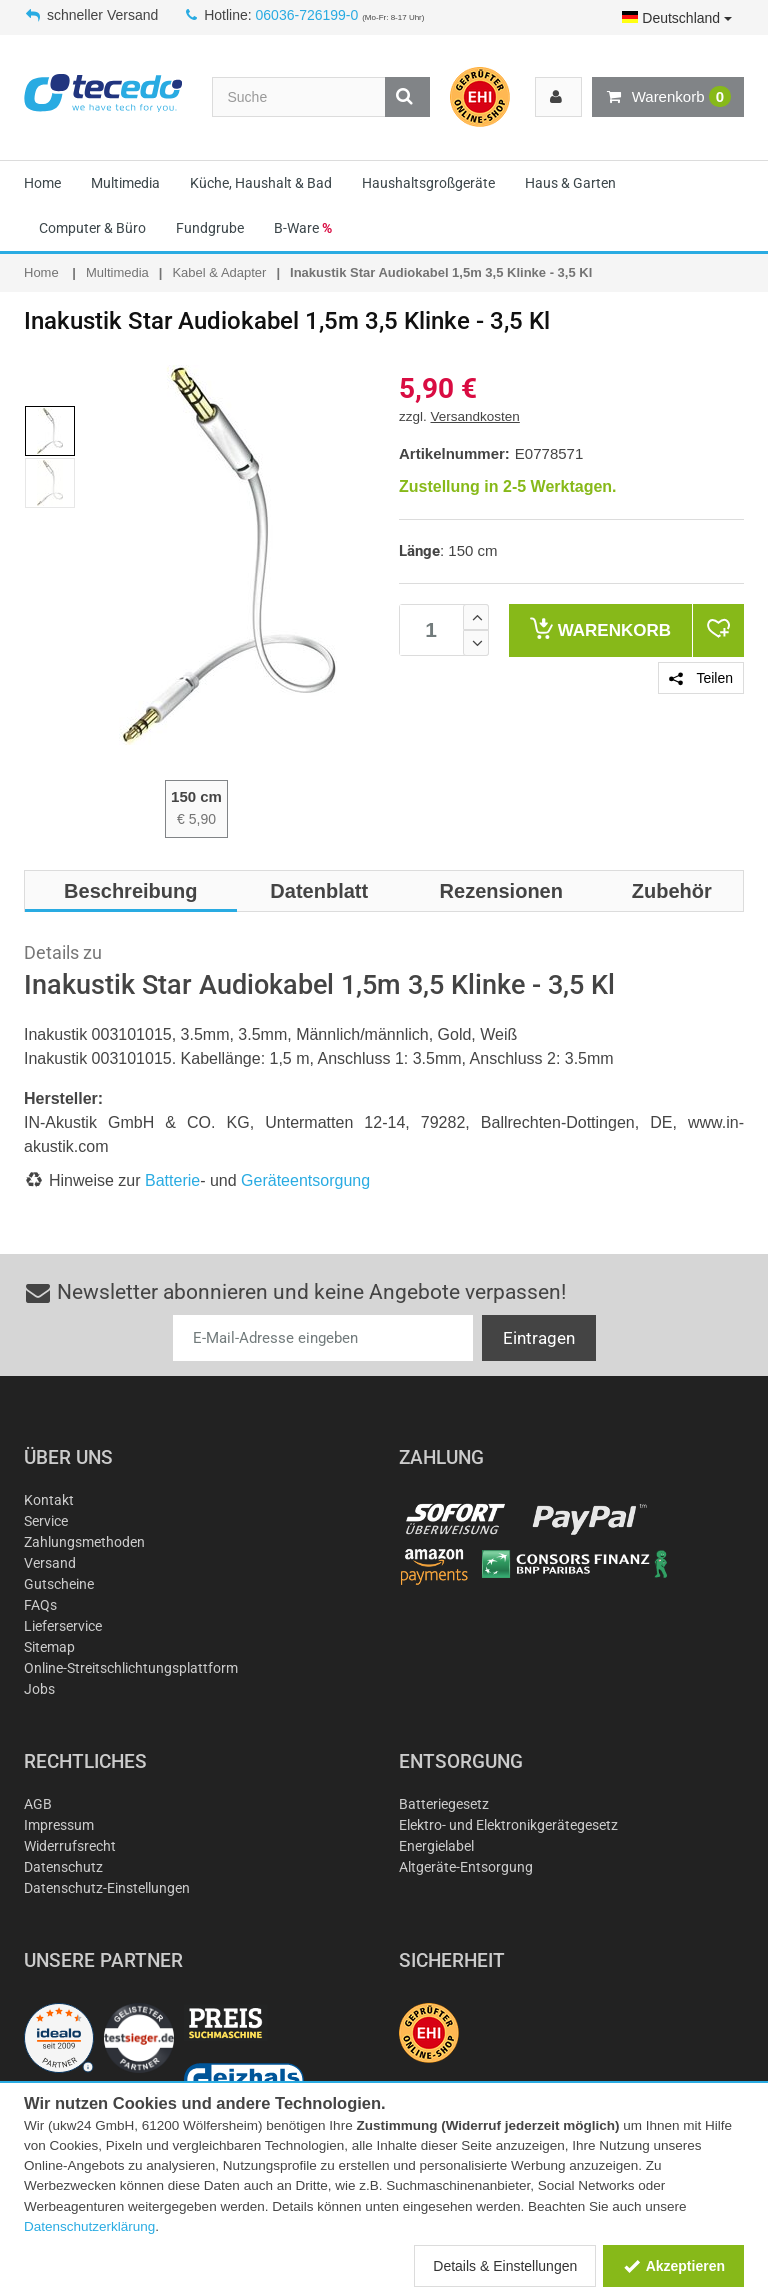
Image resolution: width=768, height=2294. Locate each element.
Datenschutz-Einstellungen (107, 1888)
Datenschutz (63, 1867)
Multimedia (125, 183)
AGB (38, 1804)
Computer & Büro (92, 228)
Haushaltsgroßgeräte (428, 183)
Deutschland (677, 18)
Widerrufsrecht (70, 1846)
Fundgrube (210, 228)
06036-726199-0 (307, 15)
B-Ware (303, 228)
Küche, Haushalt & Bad (261, 183)
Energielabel (436, 1846)
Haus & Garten (570, 183)
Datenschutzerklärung (89, 2226)
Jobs (39, 1689)
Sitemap (49, 1647)
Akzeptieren (673, 2266)
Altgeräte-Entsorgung (466, 1867)
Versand (50, 1563)
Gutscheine (59, 1584)
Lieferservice (63, 1626)
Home (42, 183)
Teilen (701, 678)
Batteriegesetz (444, 1804)
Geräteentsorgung (305, 1180)
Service (46, 1521)
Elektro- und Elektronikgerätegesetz (508, 1825)
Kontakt (49, 1500)
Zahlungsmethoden (84, 1542)
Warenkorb (668, 97)
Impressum (59, 1825)
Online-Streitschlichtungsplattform (131, 1668)
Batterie (172, 1180)
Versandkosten (475, 416)
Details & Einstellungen (505, 2266)
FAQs (40, 1605)
